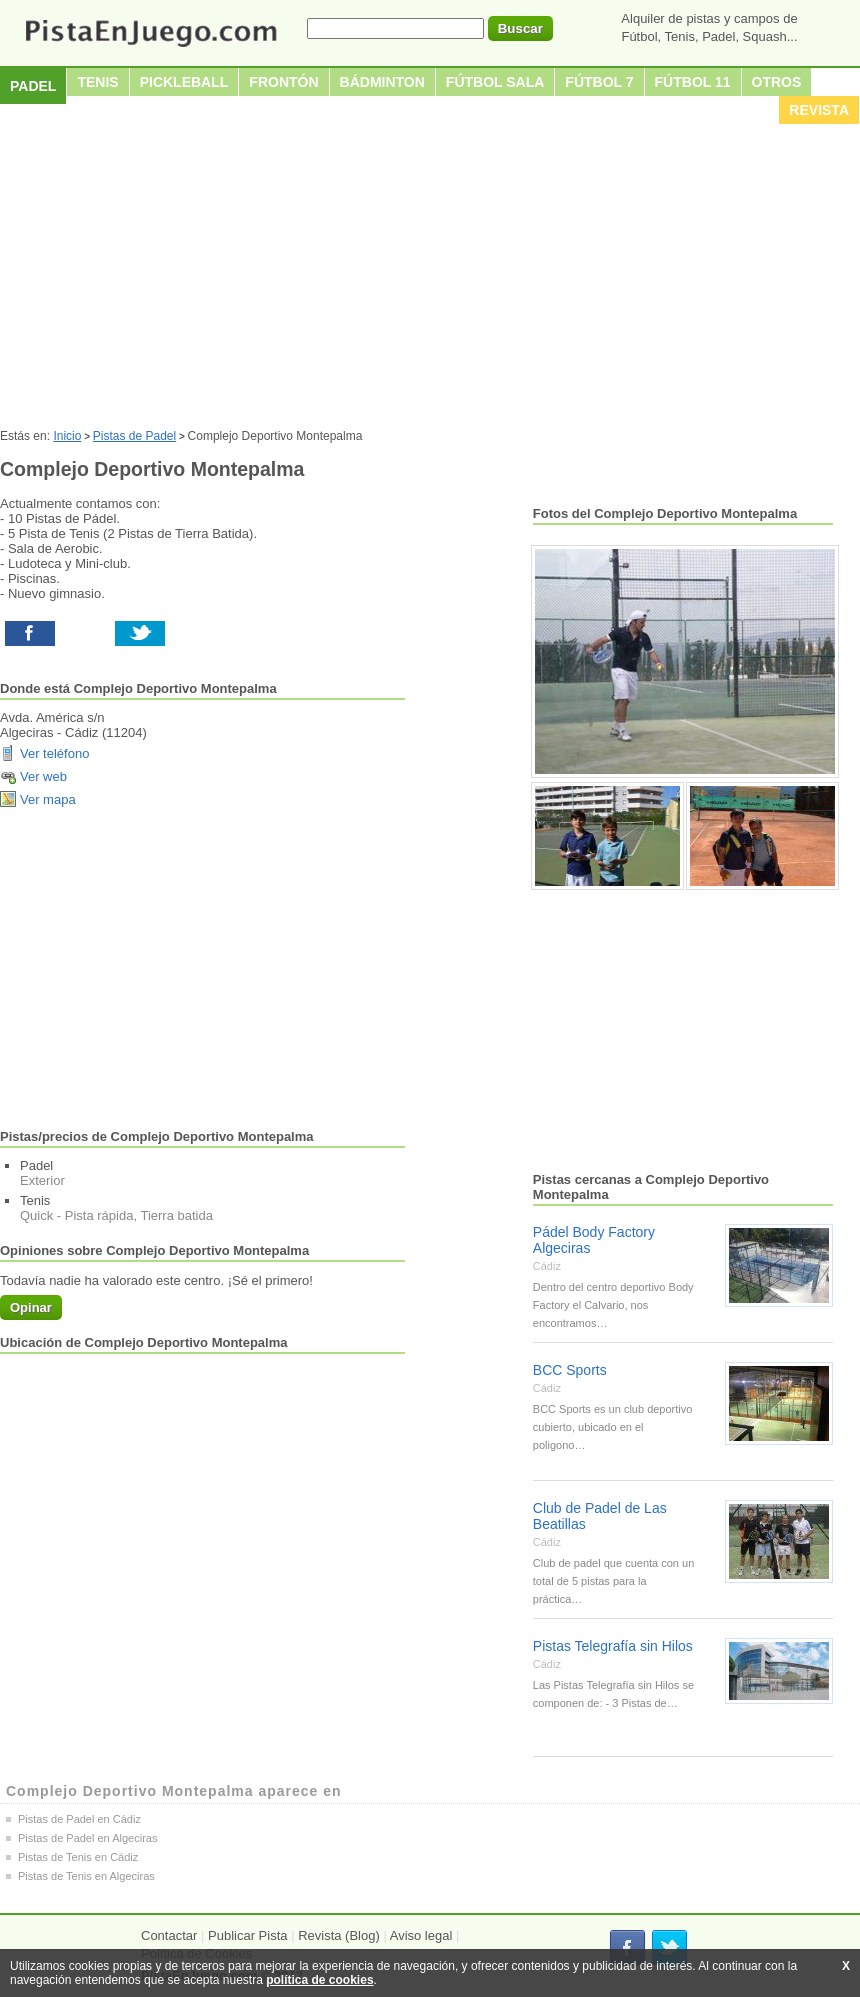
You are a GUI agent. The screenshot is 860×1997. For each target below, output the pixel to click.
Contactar (169, 1935)
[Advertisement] (430, 279)
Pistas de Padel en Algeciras (87, 1838)
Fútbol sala (495, 82)
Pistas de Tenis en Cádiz (78, 1857)
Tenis (97, 82)
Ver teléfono (54, 753)
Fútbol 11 (693, 82)
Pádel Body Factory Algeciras (594, 1240)
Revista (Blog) (339, 1935)
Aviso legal (421, 1935)
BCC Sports (570, 1370)
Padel (33, 86)
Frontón (283, 82)
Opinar (31, 1307)
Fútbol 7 (599, 82)
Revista (819, 110)
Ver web (43, 776)
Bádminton (382, 82)
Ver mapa (48, 799)
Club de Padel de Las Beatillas (600, 1516)
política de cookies (319, 1980)
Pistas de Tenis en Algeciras (86, 1876)
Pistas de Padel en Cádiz (79, 1819)
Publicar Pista (247, 1935)
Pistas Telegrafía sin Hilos (613, 1646)
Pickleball (184, 82)
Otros (777, 82)
